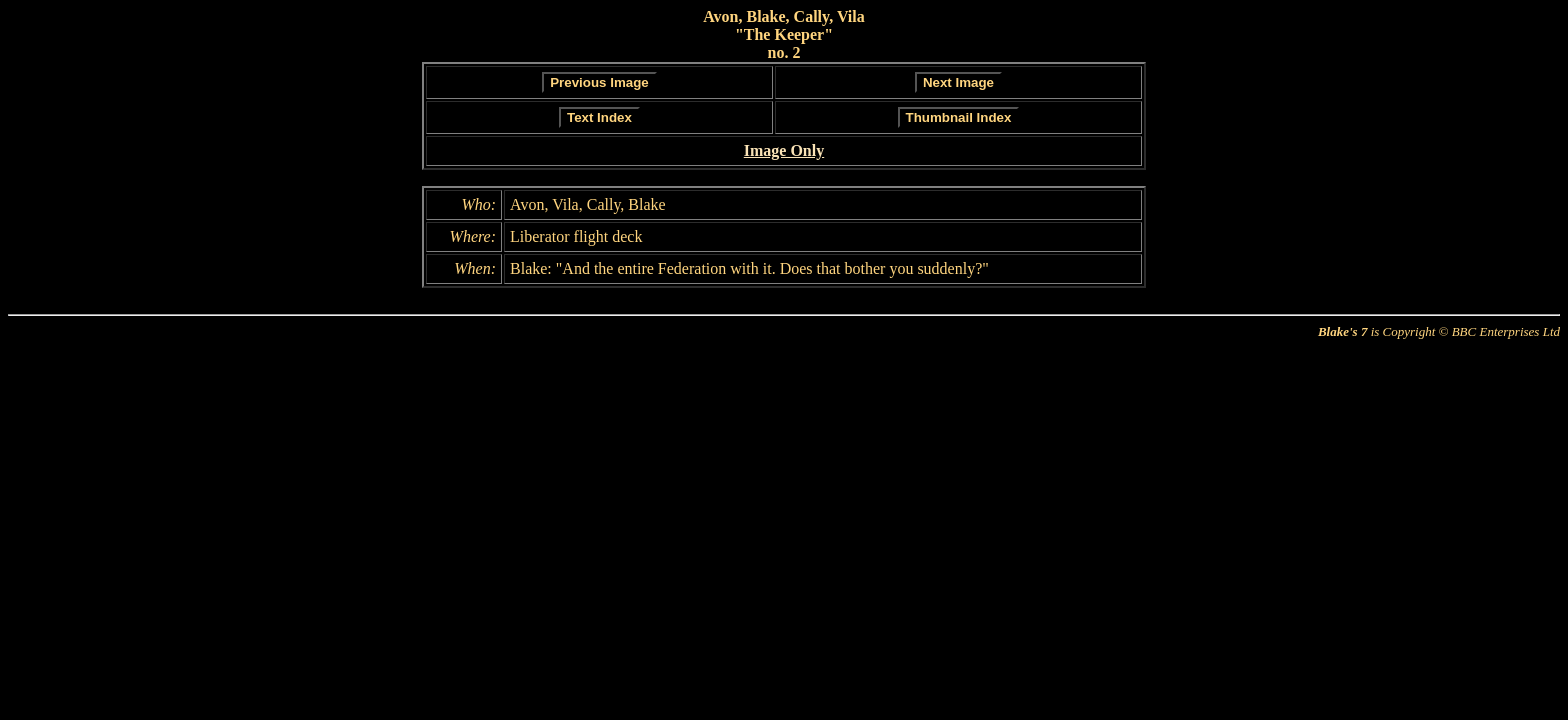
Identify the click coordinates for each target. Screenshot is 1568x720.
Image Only (784, 150)
